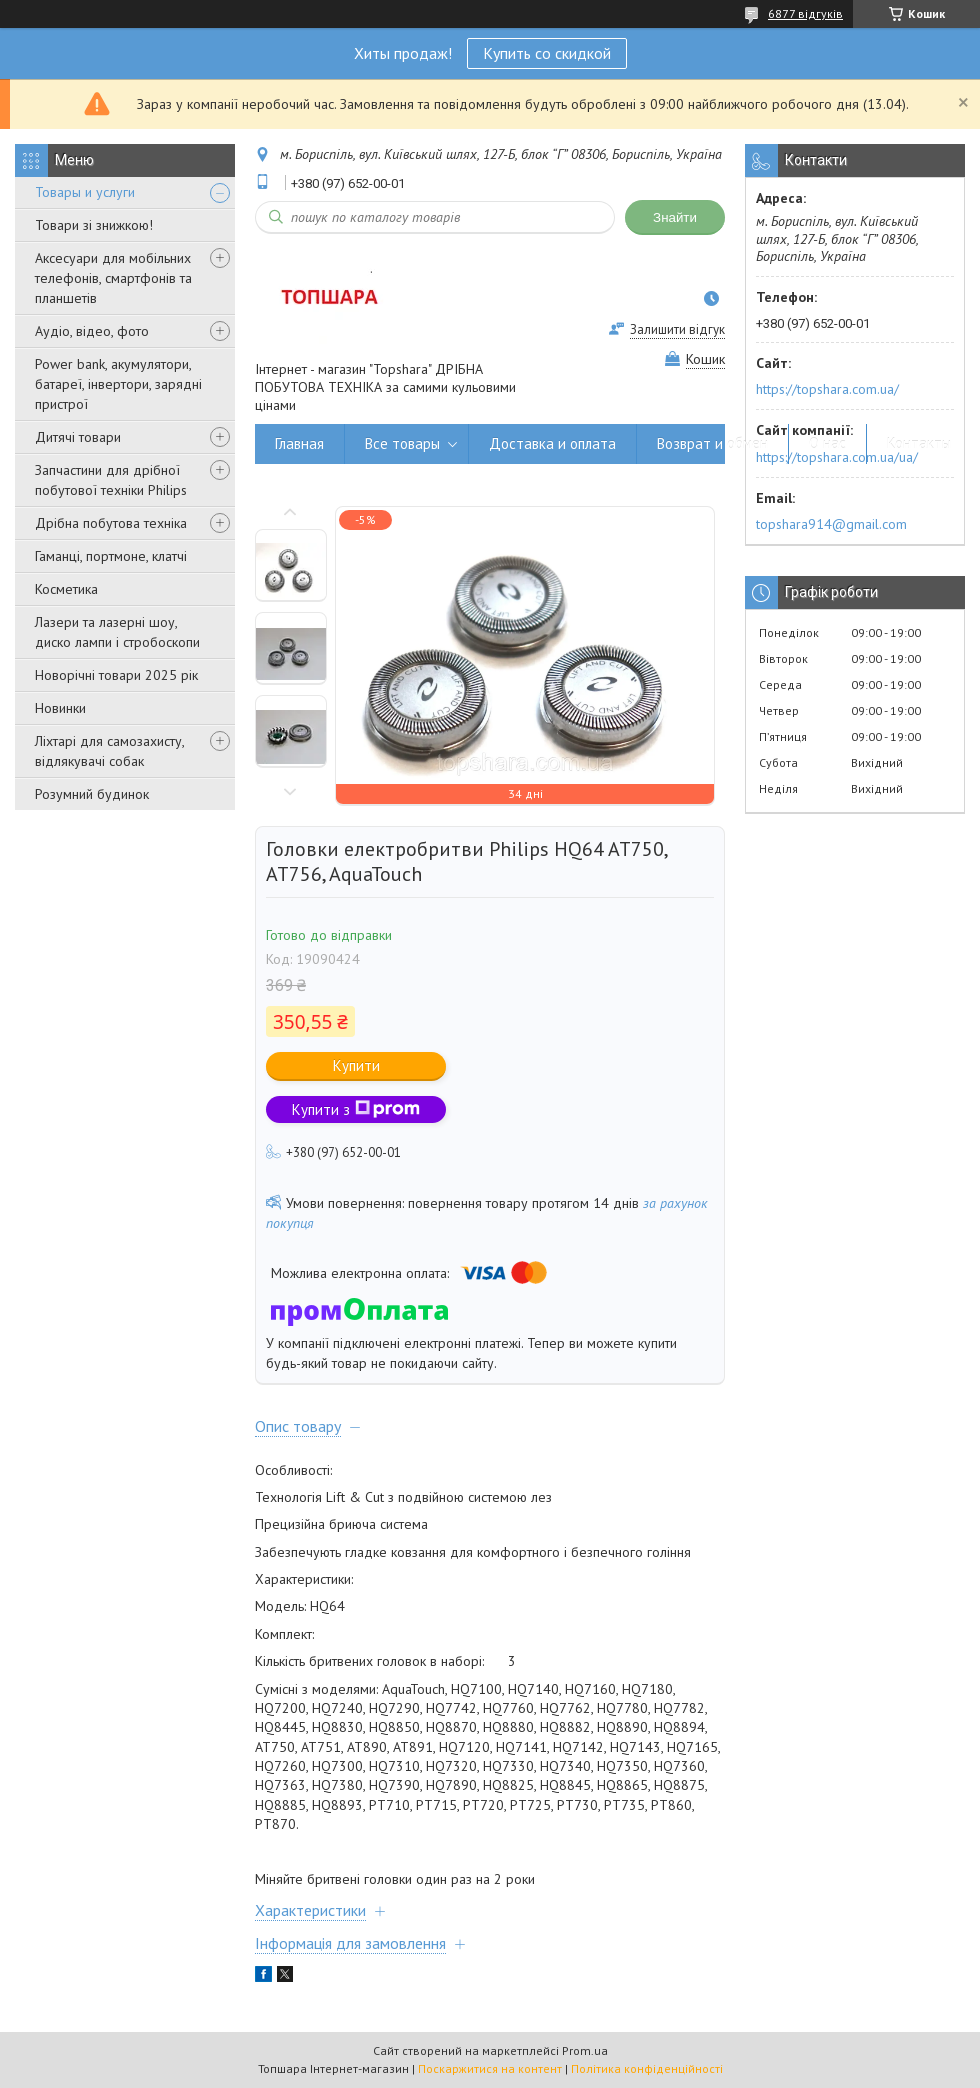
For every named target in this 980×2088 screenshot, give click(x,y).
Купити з (356, 1109)
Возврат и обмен (712, 443)
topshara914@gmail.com (831, 524)
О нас (827, 443)
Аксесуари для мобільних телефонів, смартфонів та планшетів (113, 278)
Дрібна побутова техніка (111, 523)
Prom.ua (585, 2050)
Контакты (919, 443)
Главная (299, 443)
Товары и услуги (85, 192)
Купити (356, 1065)
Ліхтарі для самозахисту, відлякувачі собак (109, 751)
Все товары (402, 443)
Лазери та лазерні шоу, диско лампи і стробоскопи (117, 632)
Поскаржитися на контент (490, 2068)
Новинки (60, 708)
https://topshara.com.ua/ (827, 389)
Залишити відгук (677, 329)
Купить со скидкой (547, 53)
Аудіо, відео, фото (92, 331)
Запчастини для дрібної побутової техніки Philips (111, 480)
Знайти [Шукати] (675, 217)
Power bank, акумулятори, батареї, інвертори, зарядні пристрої (118, 384)
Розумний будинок (92, 794)
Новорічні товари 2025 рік (116, 675)
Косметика (66, 589)
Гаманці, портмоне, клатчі (111, 556)
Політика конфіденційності (647, 2068)
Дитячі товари (78, 437)
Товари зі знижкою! (94, 225)
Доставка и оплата (552, 443)
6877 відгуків (805, 13)
